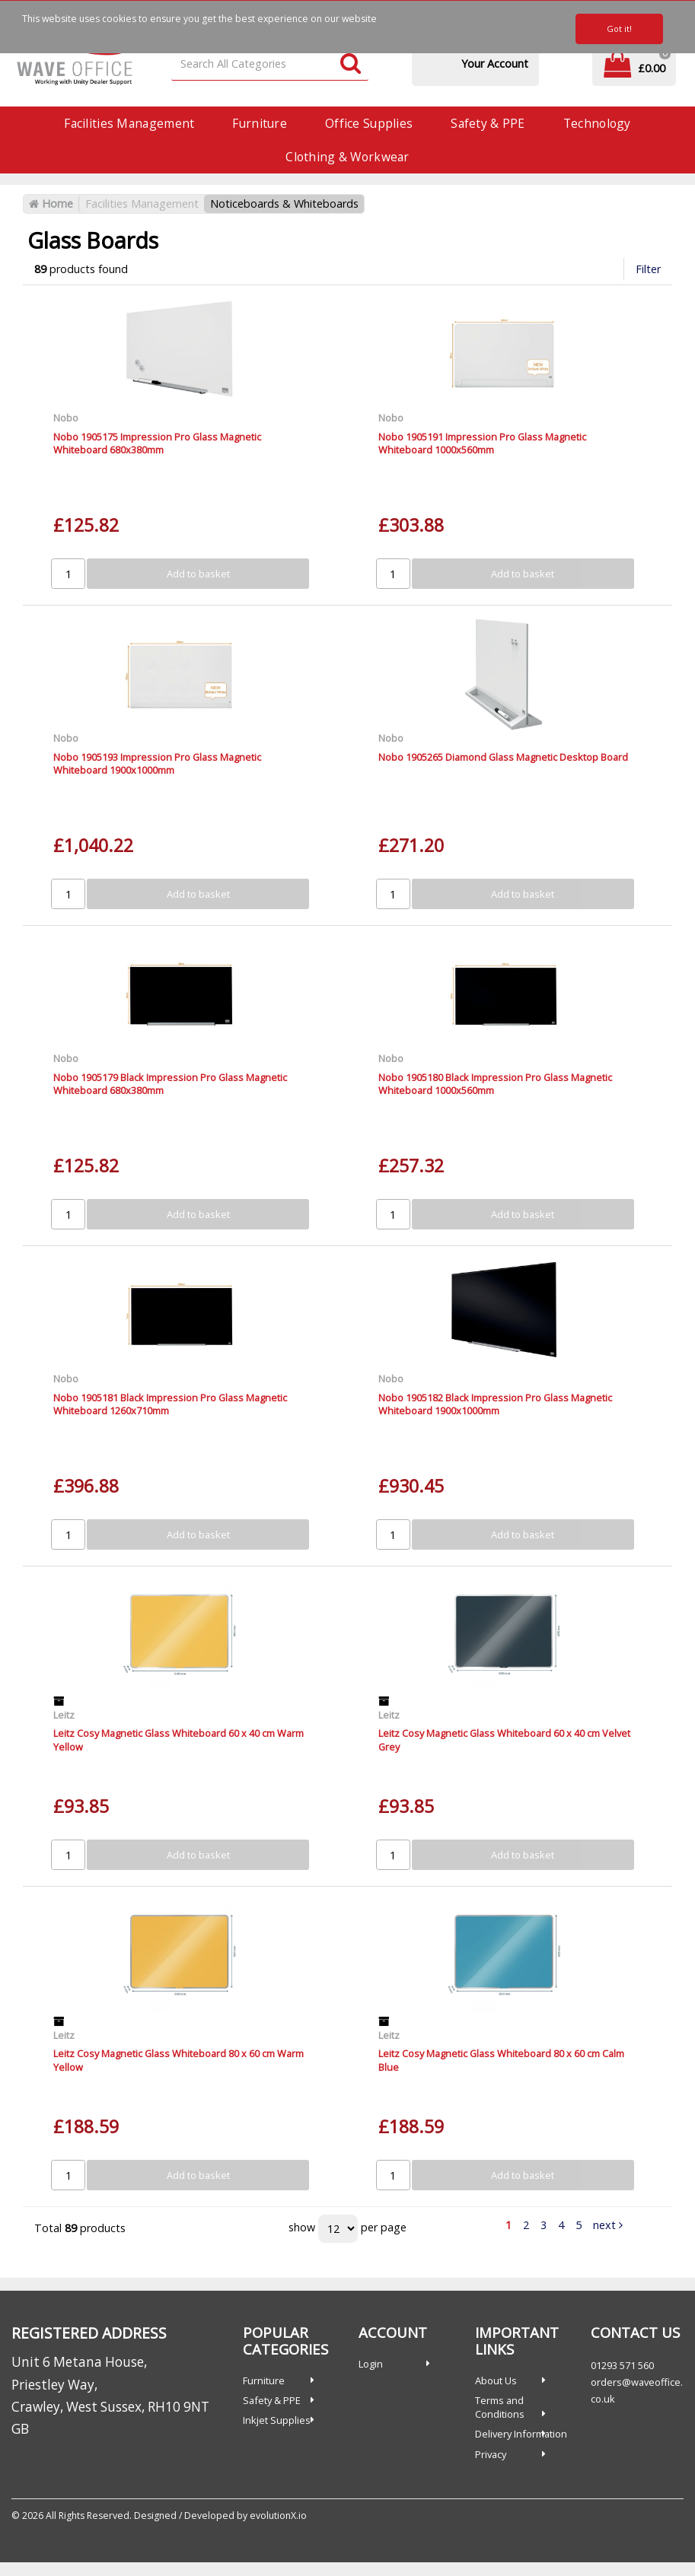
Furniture (259, 123)
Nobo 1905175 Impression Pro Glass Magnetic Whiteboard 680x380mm (157, 443)
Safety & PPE (487, 123)
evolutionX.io (278, 2515)
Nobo (65, 418)
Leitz (64, 1715)
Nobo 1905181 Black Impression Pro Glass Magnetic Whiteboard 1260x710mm (170, 1404)
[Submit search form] (350, 64)
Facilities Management (129, 123)
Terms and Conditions (499, 2407)
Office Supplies (369, 123)
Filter (648, 269)
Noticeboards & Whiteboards (284, 203)
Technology (597, 123)
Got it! (619, 28)
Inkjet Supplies (277, 2420)
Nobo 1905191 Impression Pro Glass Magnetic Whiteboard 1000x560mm (482, 443)
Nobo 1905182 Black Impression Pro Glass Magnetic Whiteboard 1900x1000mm (495, 1404)
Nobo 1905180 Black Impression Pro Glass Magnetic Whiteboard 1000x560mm (495, 1083)
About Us (496, 2380)
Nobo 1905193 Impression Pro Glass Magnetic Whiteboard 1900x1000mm (157, 763)
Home (51, 203)
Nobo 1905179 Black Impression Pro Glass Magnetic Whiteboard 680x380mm (170, 1083)
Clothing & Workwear (347, 156)
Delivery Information (521, 2434)
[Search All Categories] (269, 64)
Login (371, 2364)
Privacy (490, 2454)
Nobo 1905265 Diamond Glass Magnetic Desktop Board (503, 757)
